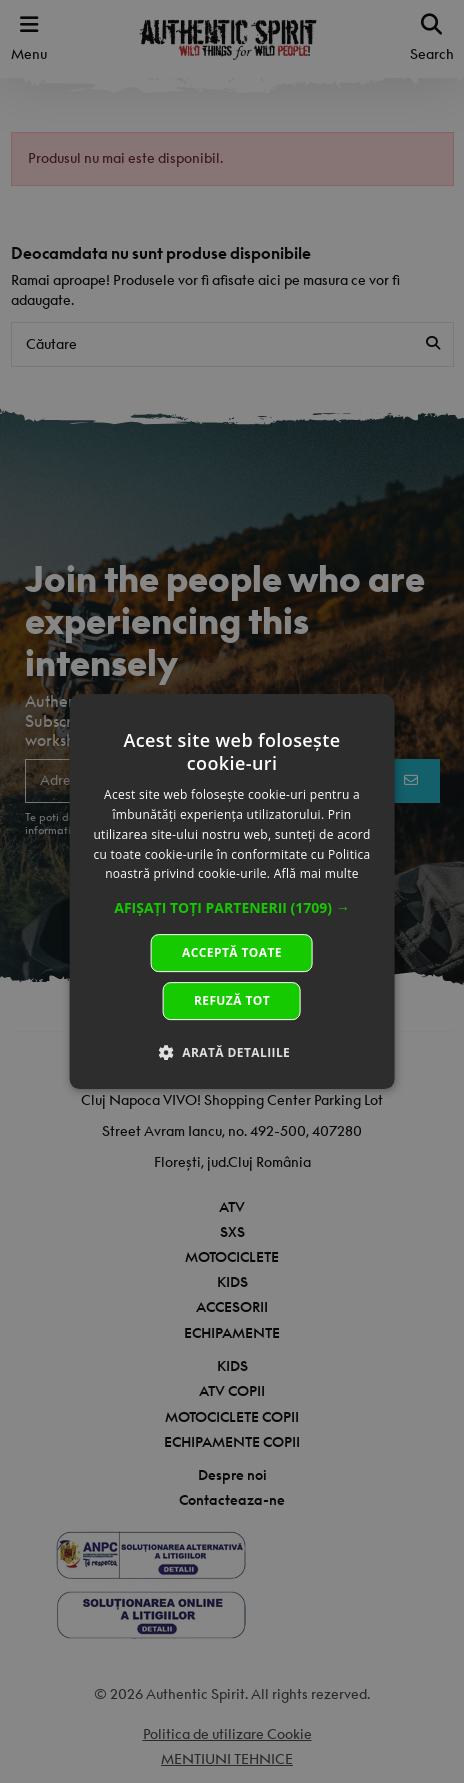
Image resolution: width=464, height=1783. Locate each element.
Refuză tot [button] (232, 1000)
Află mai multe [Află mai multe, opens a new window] (316, 874)
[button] (232, 908)
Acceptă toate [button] (232, 952)
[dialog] (232, 892)
